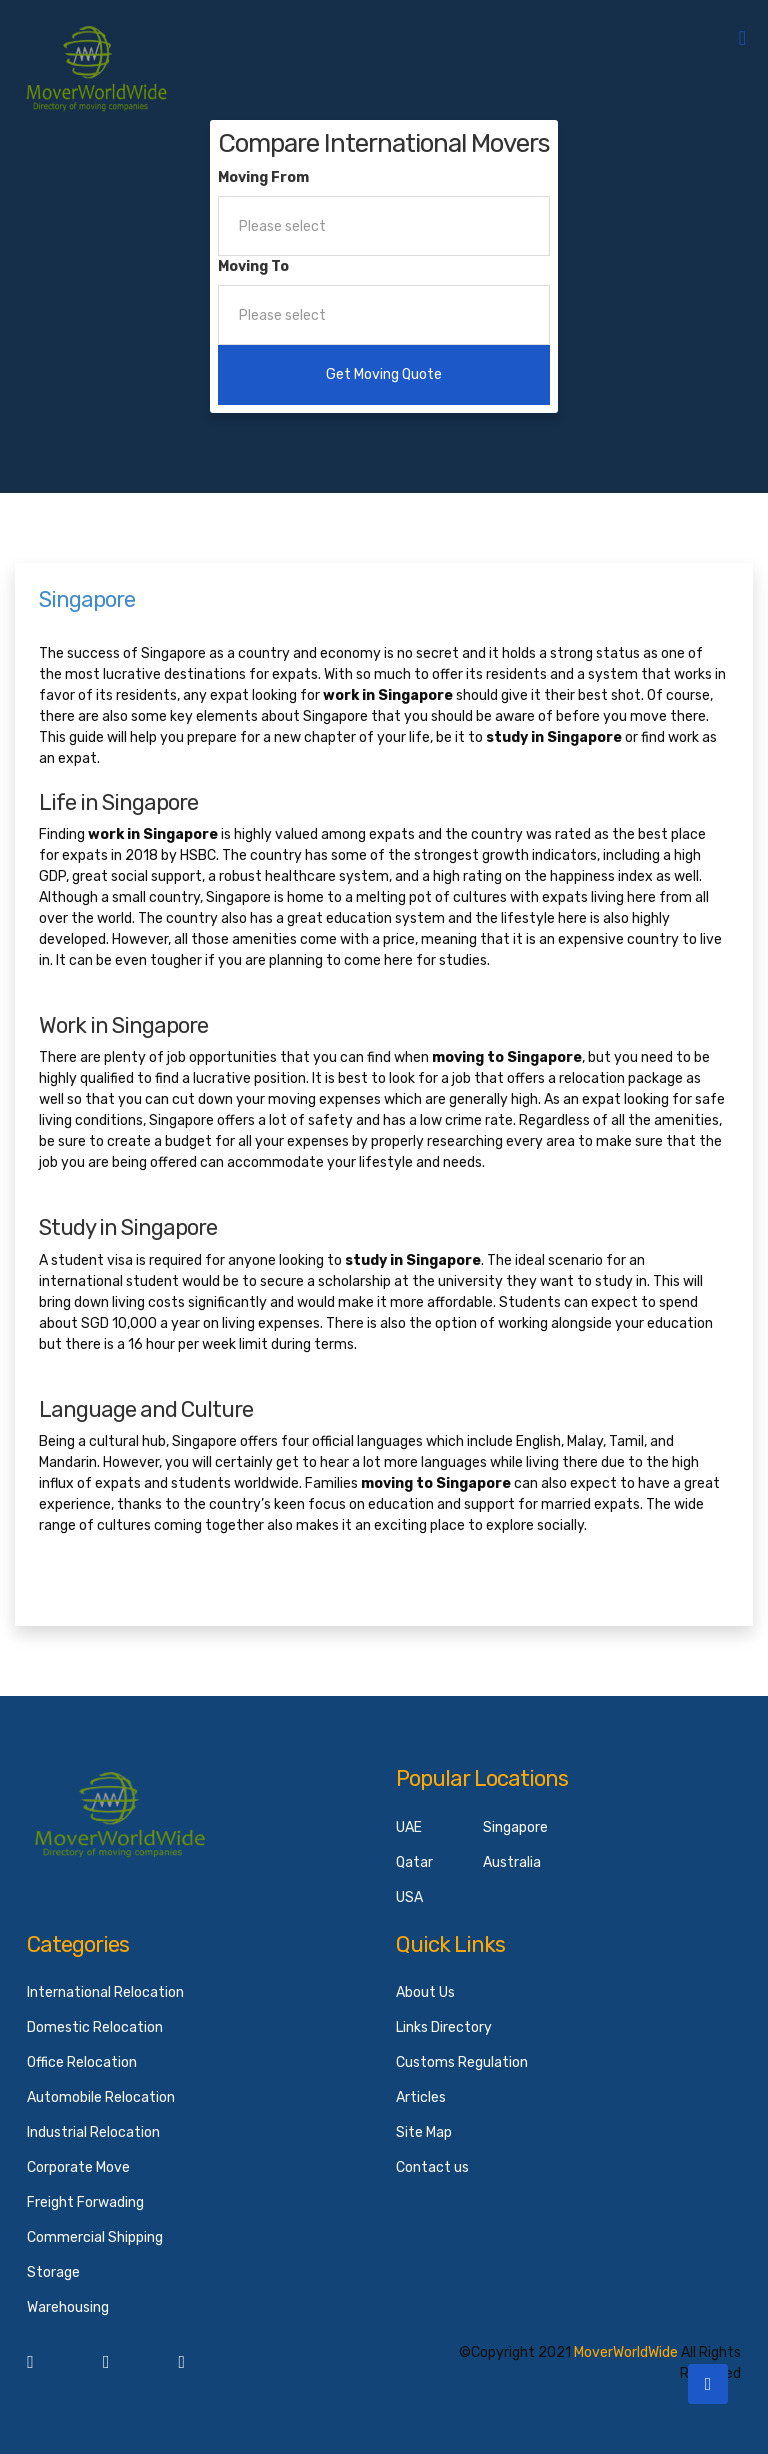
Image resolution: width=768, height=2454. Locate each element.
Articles (421, 2097)
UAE (409, 1827)
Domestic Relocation (95, 2027)
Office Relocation (82, 2062)
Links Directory (444, 2027)
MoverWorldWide (626, 2352)
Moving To (253, 266)
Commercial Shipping (95, 2237)
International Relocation (105, 1992)
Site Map (424, 2132)
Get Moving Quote (384, 374)
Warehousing (68, 2307)
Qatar (414, 1862)
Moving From (263, 177)
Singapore (515, 1827)
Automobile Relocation (101, 2097)
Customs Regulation (462, 2062)
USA (409, 1897)
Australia (512, 1862)
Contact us (432, 2167)
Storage (53, 2272)
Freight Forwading (85, 2202)
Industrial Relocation (93, 2132)
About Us (425, 1992)
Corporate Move (78, 2167)
